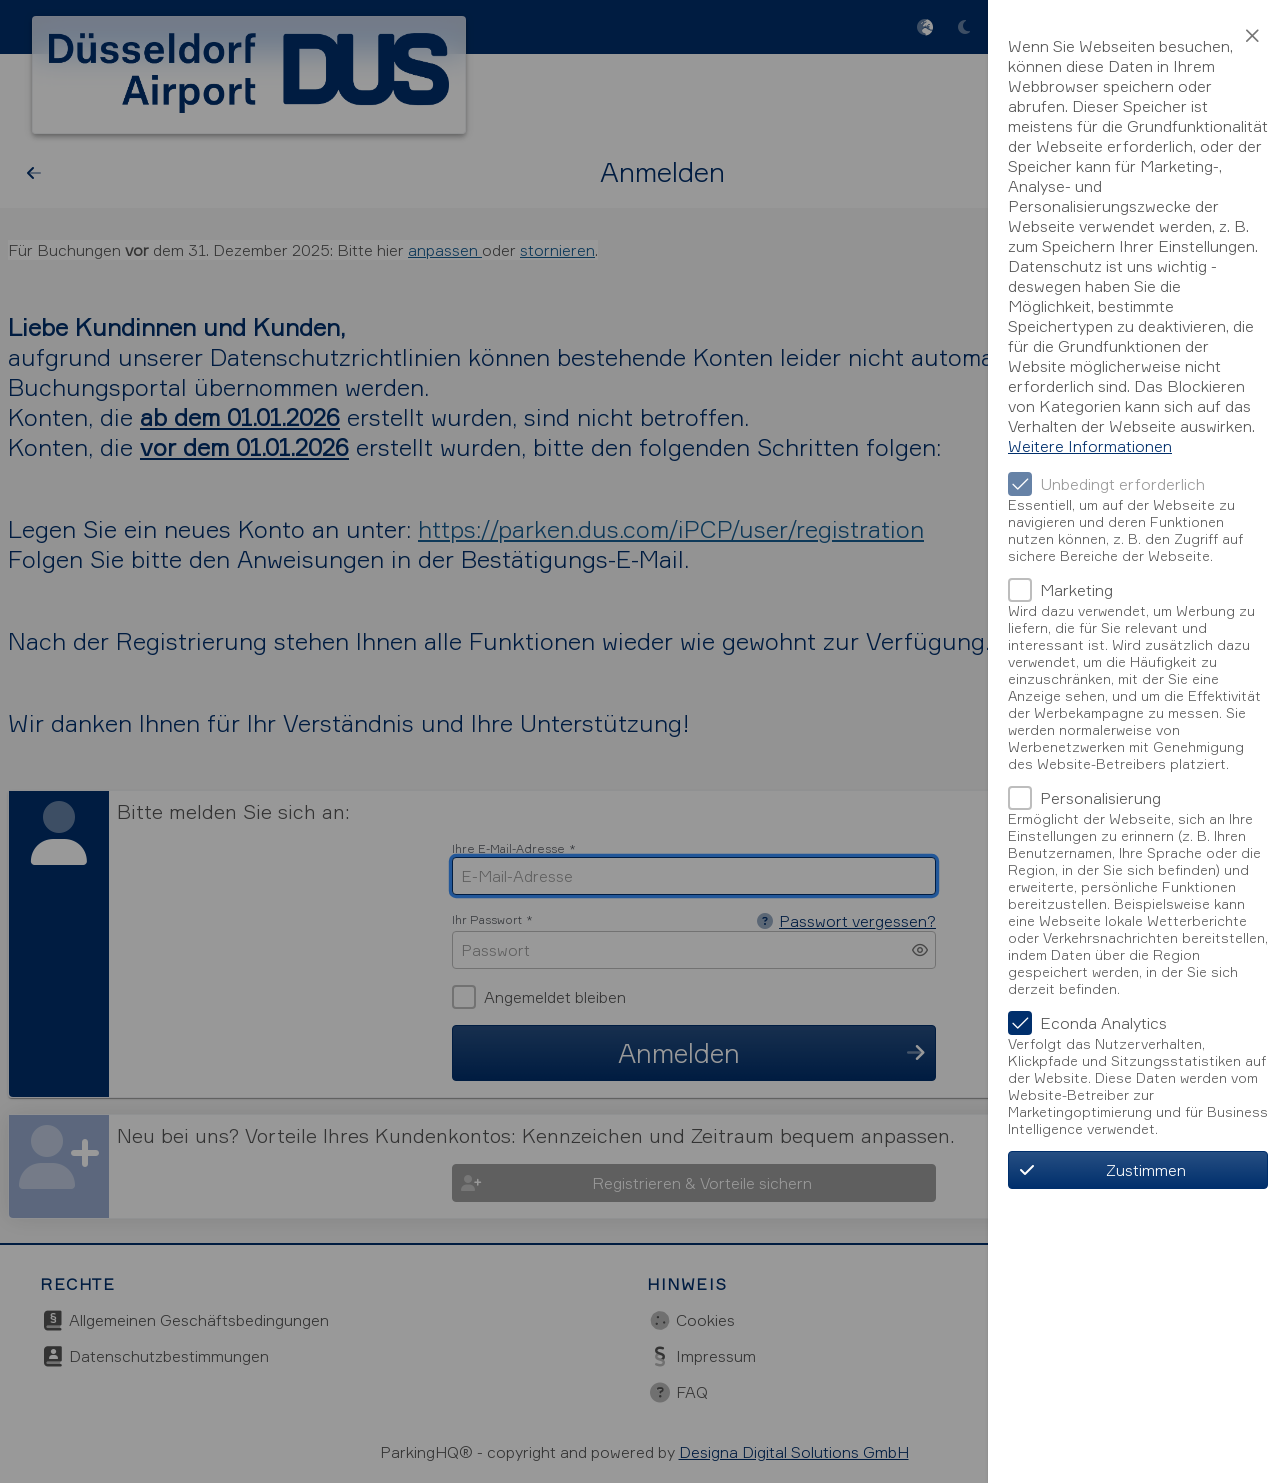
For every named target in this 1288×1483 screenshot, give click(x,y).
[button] (1252, 36)
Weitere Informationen (1090, 446)
